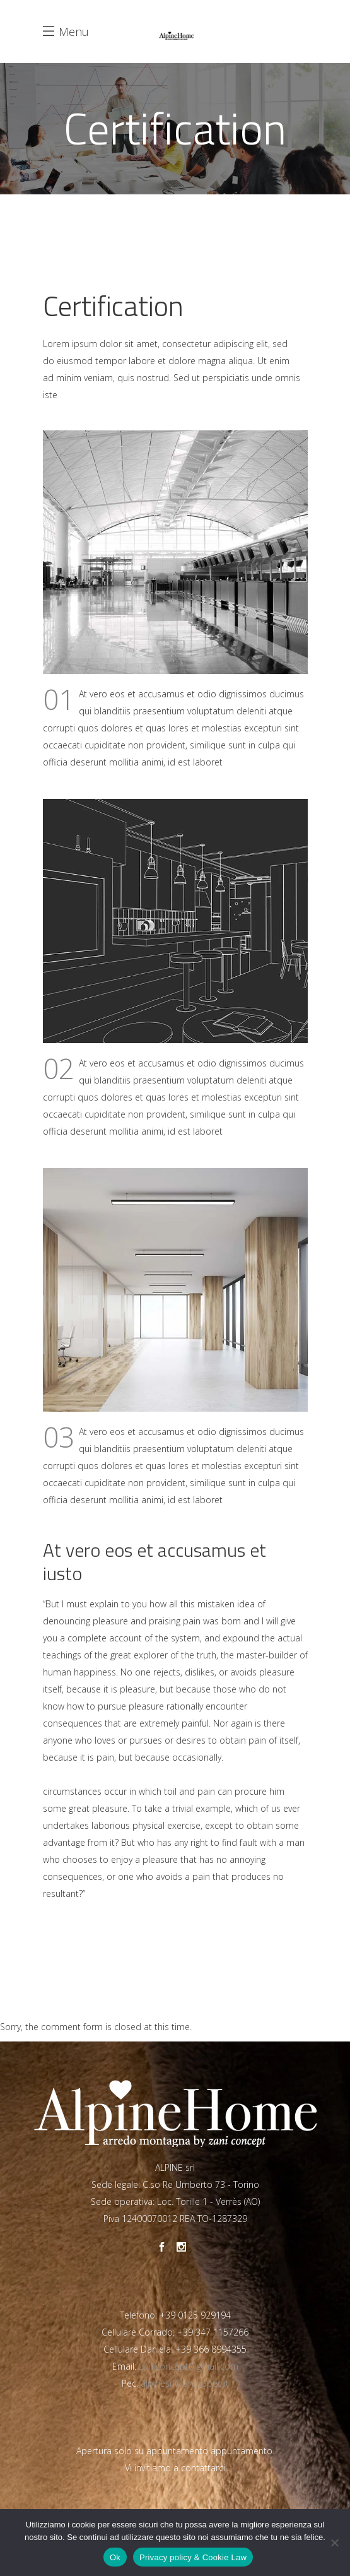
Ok (115, 2557)
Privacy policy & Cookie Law (193, 2557)
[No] (334, 2542)
